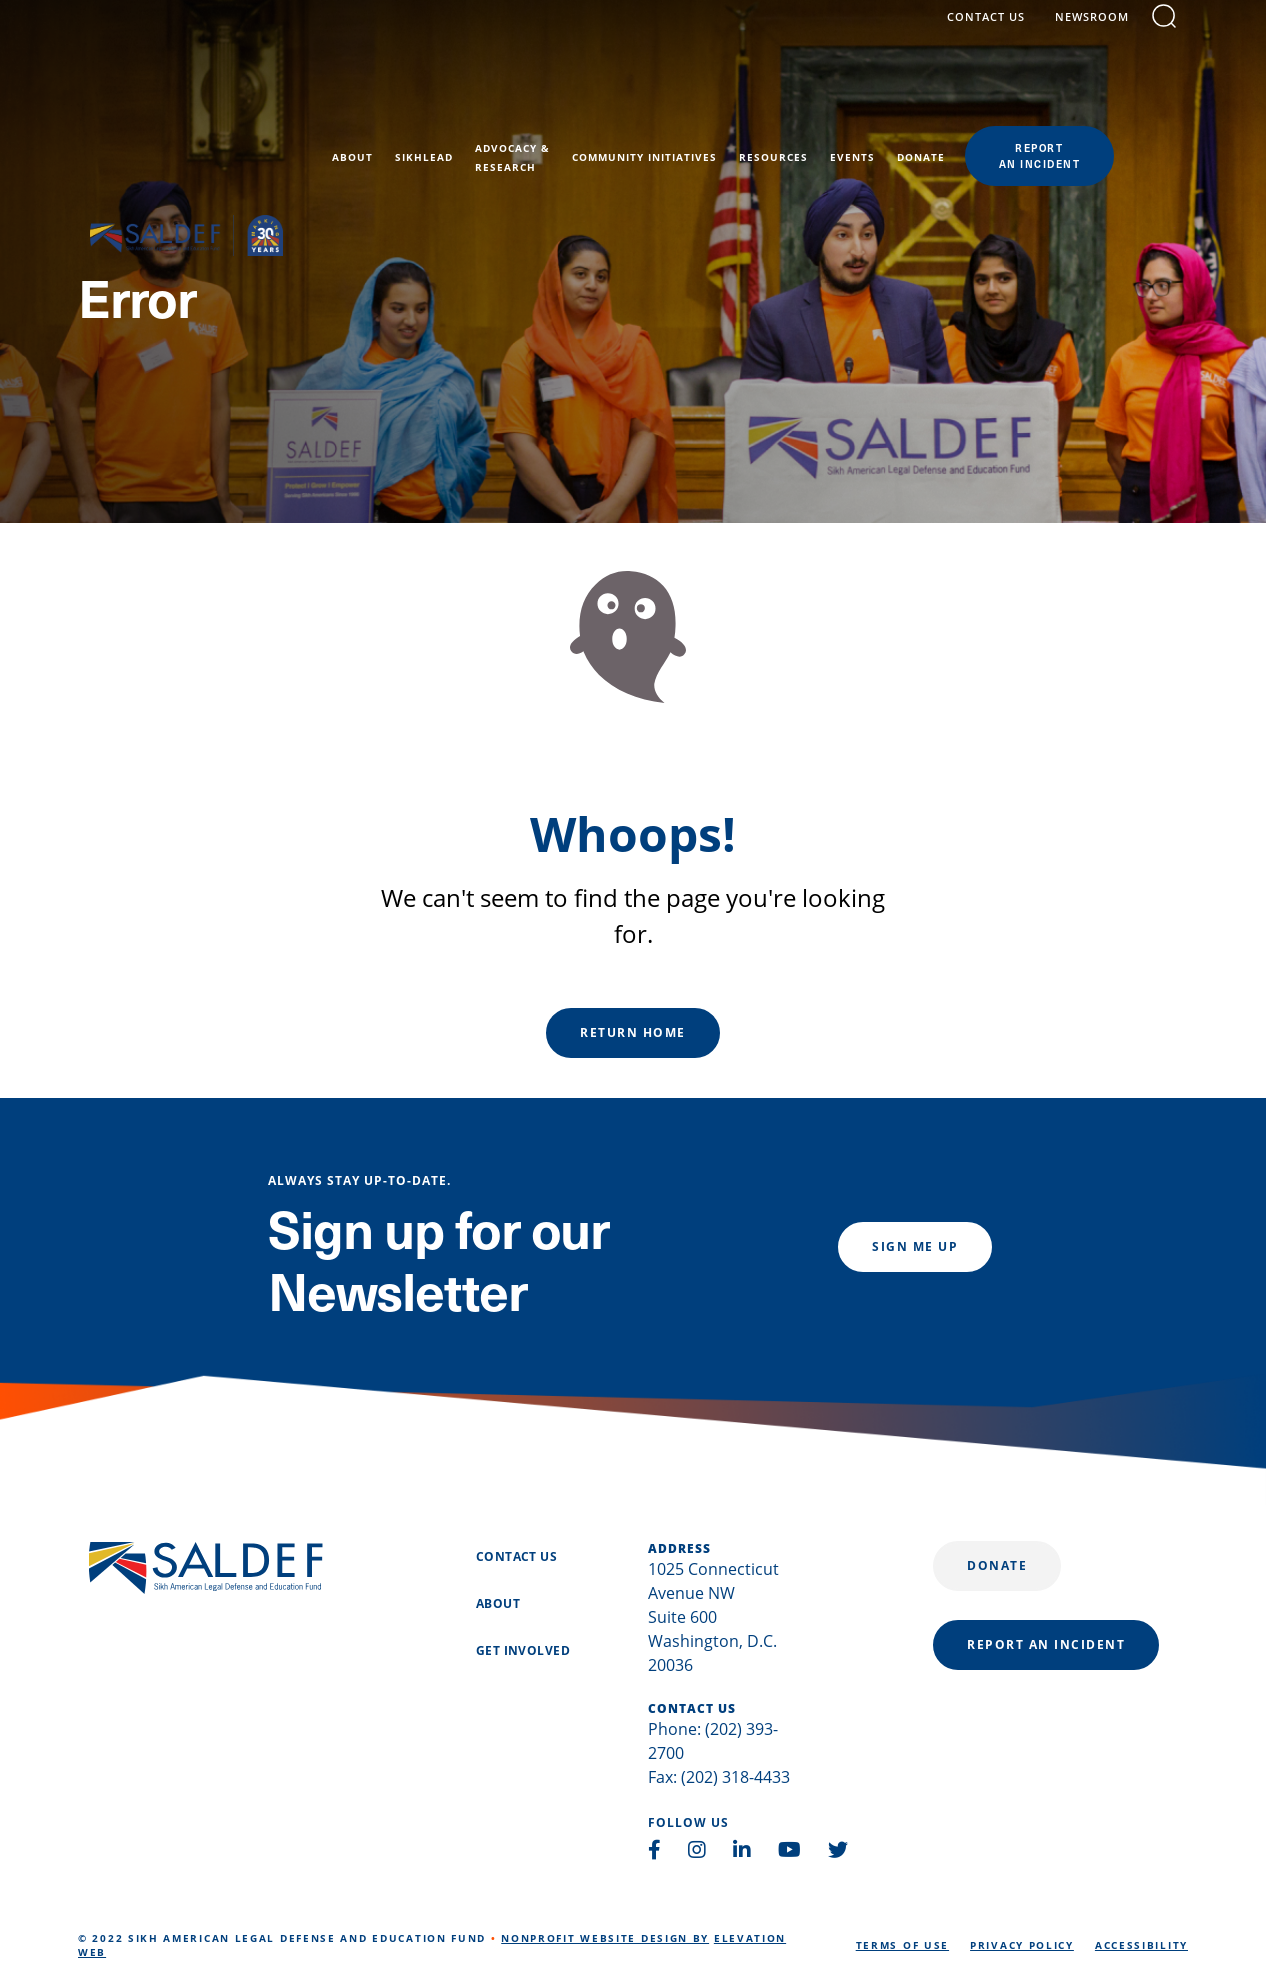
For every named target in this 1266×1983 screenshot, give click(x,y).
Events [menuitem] (926, 92)
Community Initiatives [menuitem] (718, 92)
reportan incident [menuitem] (1114, 90)
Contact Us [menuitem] (516, 1557)
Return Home (633, 1032)
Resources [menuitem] (847, 92)
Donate (997, 1565)
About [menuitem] (426, 92)
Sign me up (915, 1246)
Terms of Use (902, 1945)
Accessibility (1141, 1945)
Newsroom (1104, 32)
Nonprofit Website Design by (605, 1938)
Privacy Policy (1022, 1945)
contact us (998, 32)
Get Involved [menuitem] (523, 1651)
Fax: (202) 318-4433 (719, 1777)
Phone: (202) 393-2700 (713, 1741)
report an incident (1046, 1644)
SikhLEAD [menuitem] (498, 92)
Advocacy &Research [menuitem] (586, 91)
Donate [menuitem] (995, 92)
